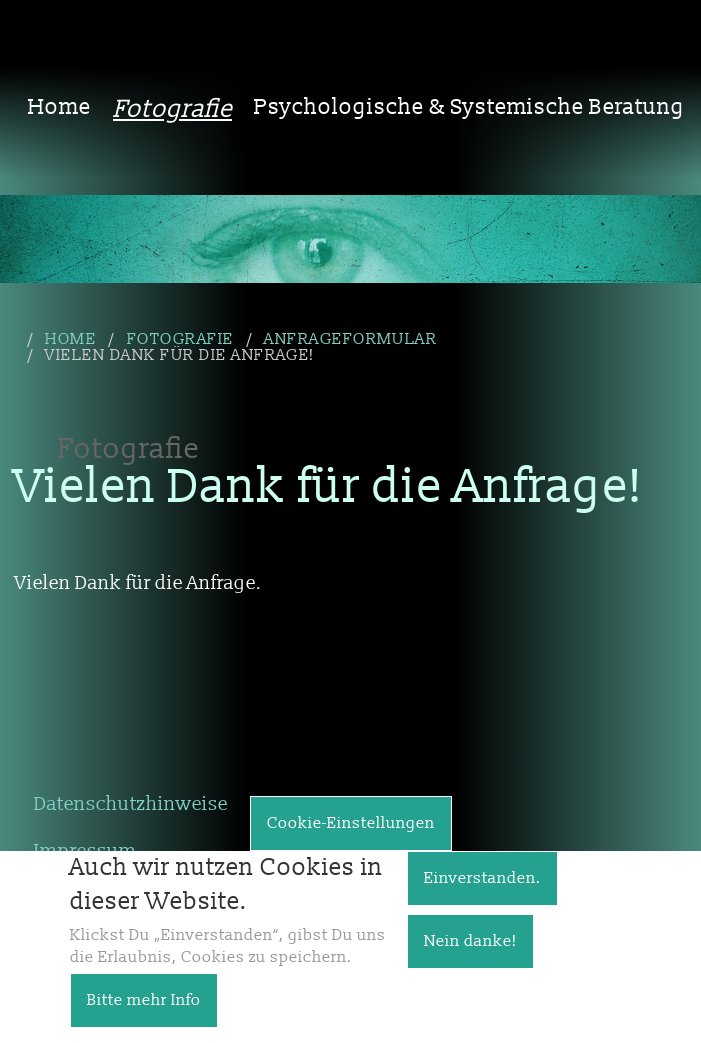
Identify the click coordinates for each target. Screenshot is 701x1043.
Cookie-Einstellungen (351, 837)
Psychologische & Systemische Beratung (469, 107)
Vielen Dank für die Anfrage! (179, 355)
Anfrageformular (350, 339)
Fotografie (172, 109)
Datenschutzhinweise (131, 804)
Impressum (85, 851)
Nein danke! (470, 955)
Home (59, 107)
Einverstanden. (482, 892)
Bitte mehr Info (144, 1014)
